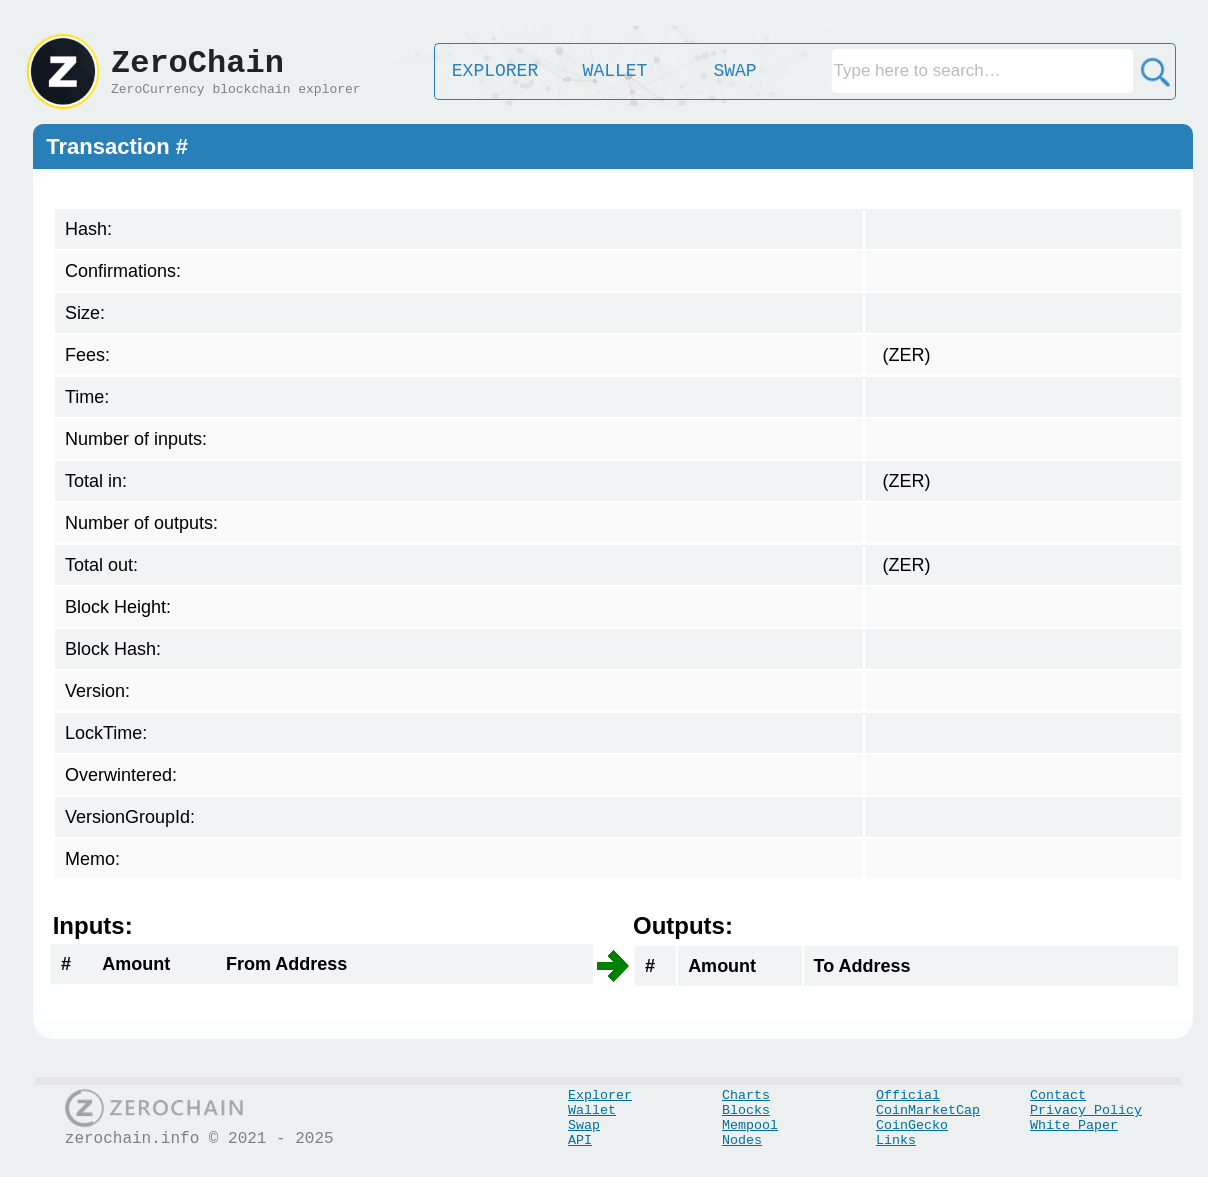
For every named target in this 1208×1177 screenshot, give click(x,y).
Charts (746, 1095)
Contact (1058, 1095)
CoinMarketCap (928, 1110)
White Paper (1074, 1125)
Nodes (742, 1140)
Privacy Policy (1086, 1110)
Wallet (592, 1110)
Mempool (750, 1125)
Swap (584, 1125)
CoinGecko (912, 1125)
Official (908, 1095)
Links (896, 1140)
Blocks (746, 1110)
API (580, 1140)
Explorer (600, 1095)
